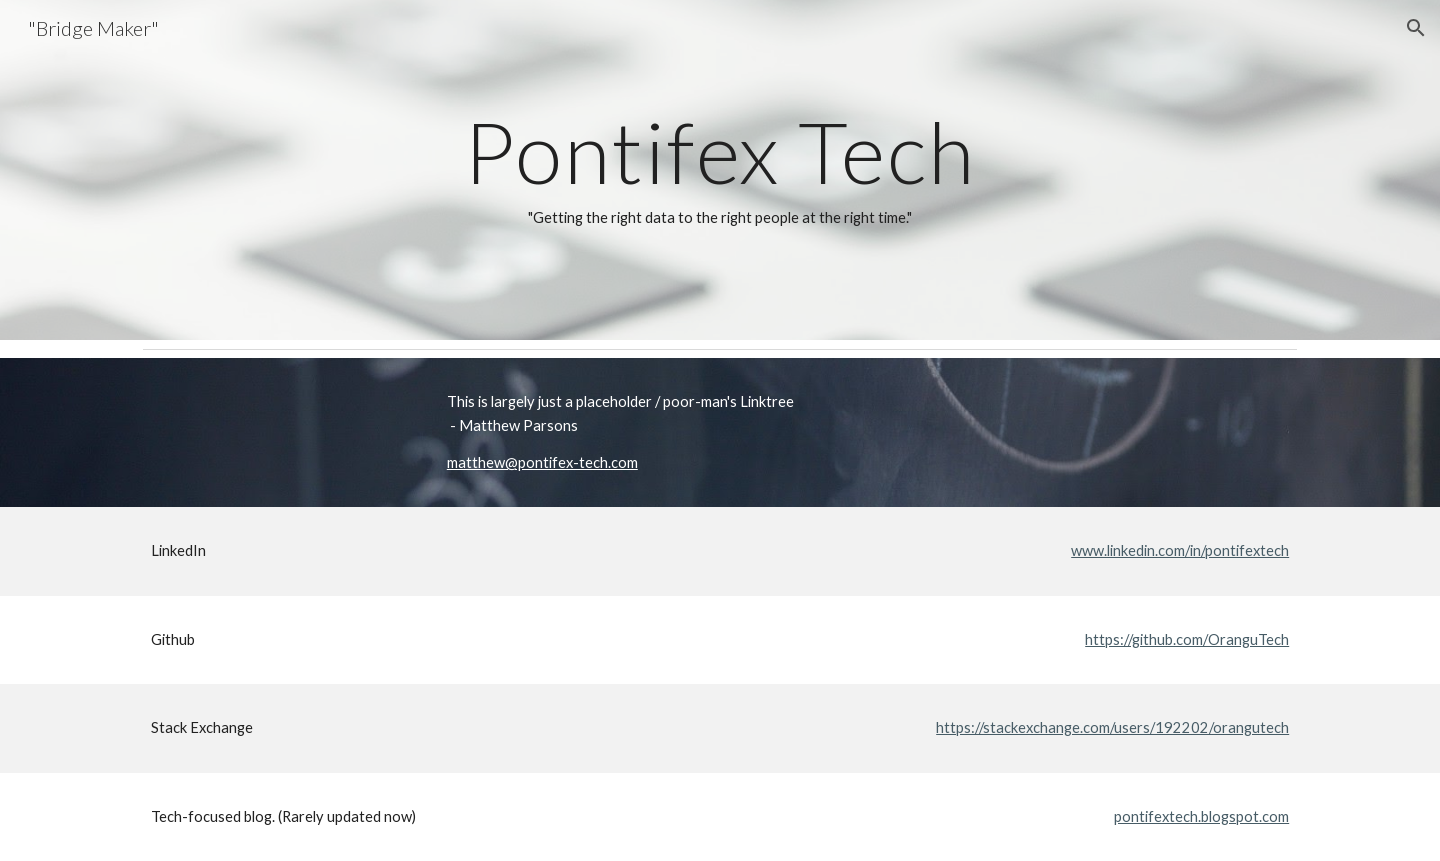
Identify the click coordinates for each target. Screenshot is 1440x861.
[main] (720, 170)
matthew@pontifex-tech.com (542, 462)
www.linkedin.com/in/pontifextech (1180, 550)
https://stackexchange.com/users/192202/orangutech (1112, 727)
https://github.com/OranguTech (1187, 639)
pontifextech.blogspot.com (1201, 816)
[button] (1416, 28)
